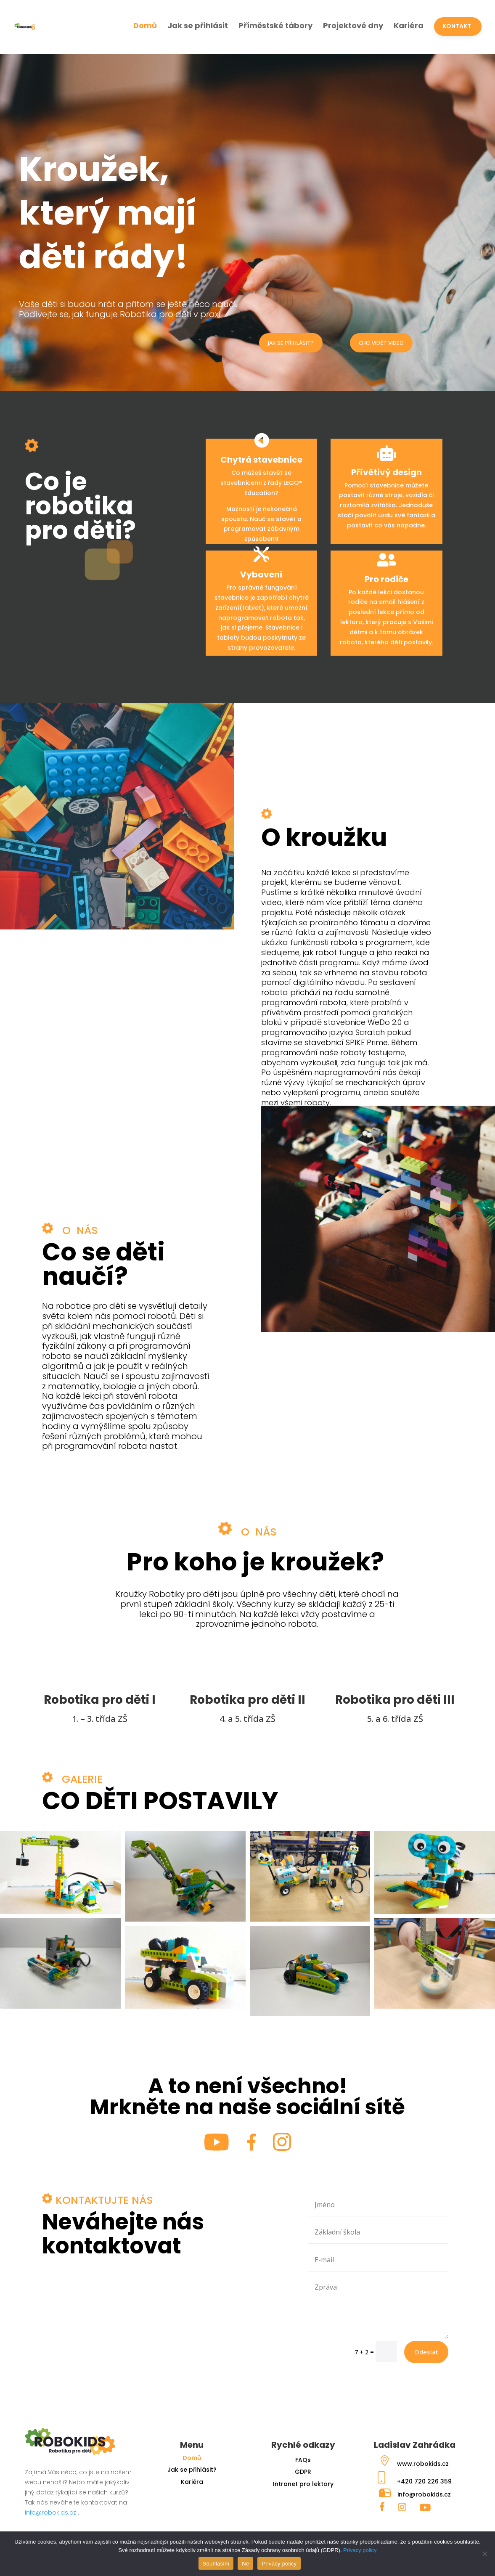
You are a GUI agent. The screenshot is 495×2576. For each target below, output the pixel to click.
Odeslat (426, 2352)
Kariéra (409, 25)
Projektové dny (353, 25)
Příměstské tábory (275, 25)
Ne (245, 2563)
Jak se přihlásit (197, 25)
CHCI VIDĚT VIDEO (381, 343)
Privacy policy (359, 2550)
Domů (145, 25)
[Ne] (484, 2554)
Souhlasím (216, 2563)
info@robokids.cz (50, 2512)
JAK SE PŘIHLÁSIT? (291, 343)
